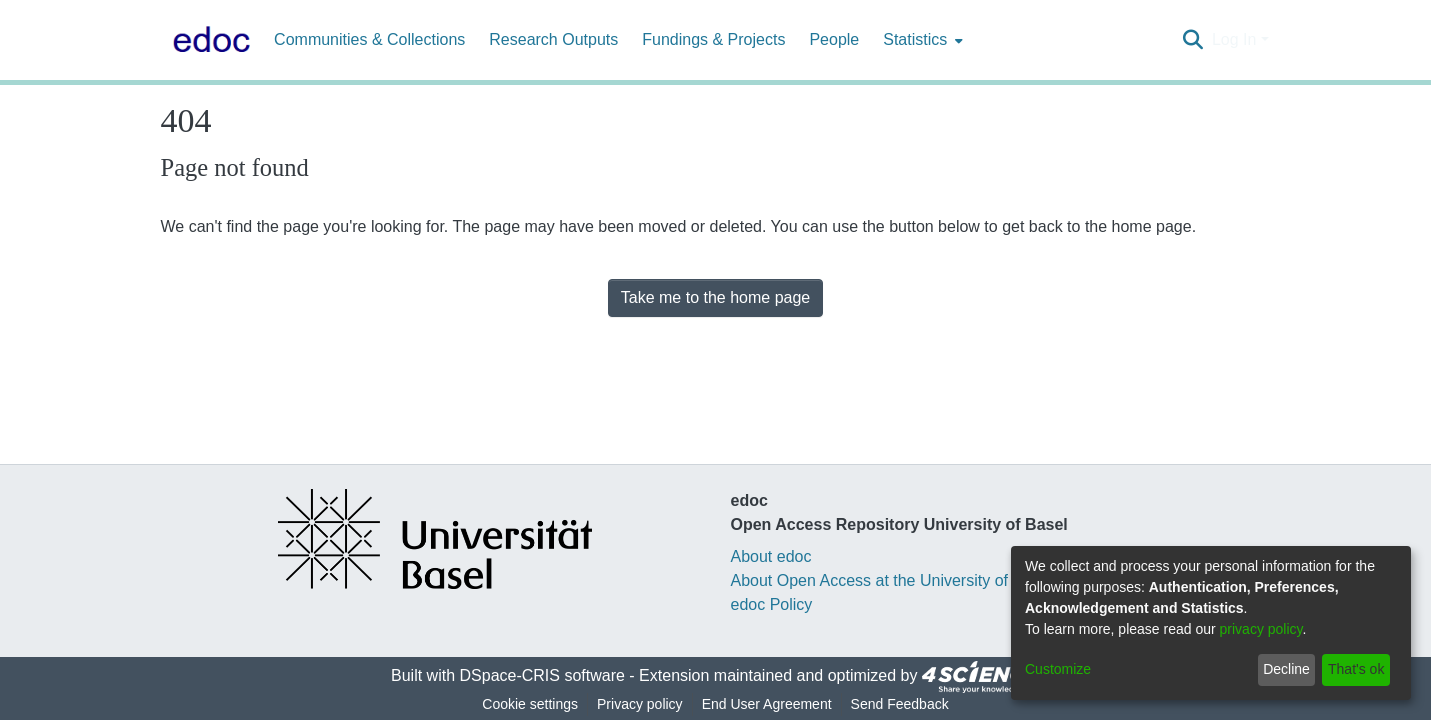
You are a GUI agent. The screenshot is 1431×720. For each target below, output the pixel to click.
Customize (1058, 669)
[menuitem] (921, 40)
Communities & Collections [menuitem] (369, 39)
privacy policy (1261, 629)
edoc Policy (772, 604)
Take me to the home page (715, 297)
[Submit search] (1193, 40)
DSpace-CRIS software (542, 675)
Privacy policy (640, 704)
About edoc (771, 556)
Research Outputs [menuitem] (553, 39)
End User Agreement (767, 704)
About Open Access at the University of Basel (892, 580)
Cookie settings (530, 704)
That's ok (1356, 669)
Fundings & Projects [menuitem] (713, 39)
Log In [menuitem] (1234, 39)
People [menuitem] (834, 39)
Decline (1286, 669)
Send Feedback (900, 704)
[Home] (208, 40)
